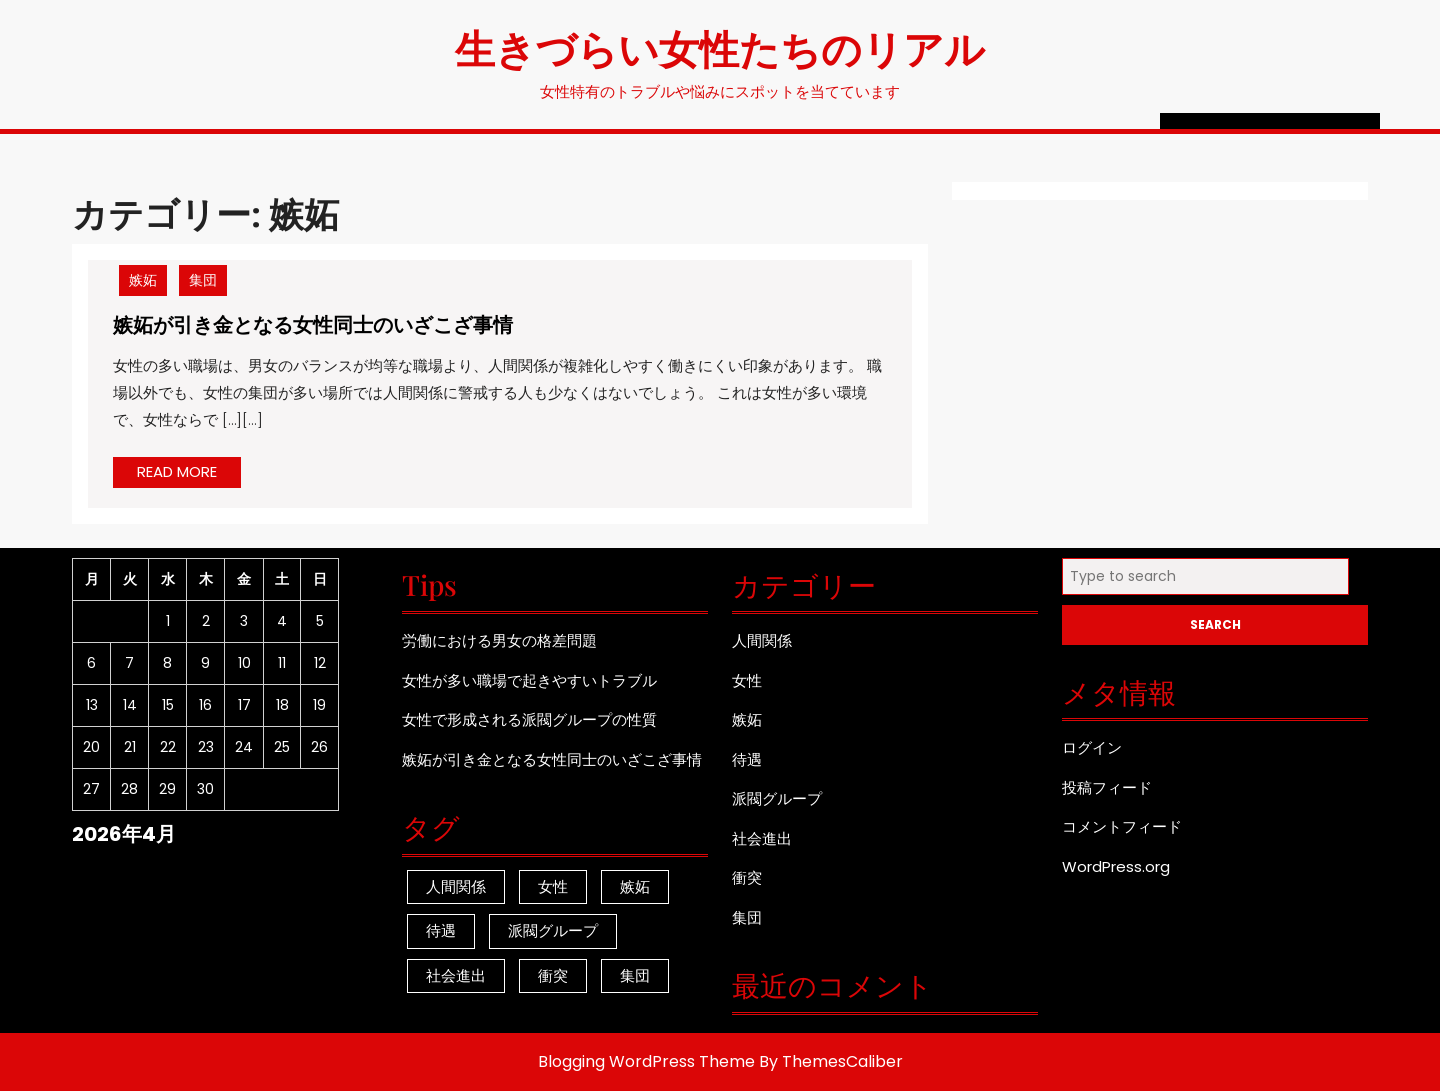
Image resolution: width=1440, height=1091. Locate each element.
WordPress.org (1116, 866)
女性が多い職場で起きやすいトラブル (529, 680)
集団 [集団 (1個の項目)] (635, 975)
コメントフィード (1122, 826)
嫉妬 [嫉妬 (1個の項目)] (635, 886)
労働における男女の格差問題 (499, 640)
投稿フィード (1107, 787)
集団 (203, 280)
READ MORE (189, 474)
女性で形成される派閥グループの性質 (529, 719)
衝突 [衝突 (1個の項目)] (553, 975)
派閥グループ (777, 798)
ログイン (1092, 747)
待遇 (747, 759)
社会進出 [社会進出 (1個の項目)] (456, 975)
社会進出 (762, 838)
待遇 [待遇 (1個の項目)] (441, 930)
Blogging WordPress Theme (646, 1061)
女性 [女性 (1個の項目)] (553, 886)
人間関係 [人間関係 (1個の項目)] (456, 886)
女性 (747, 680)
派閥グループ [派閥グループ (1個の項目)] (553, 930)
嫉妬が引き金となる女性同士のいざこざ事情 (313, 323)
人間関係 (762, 640)
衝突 (747, 877)
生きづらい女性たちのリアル (720, 47)
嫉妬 (143, 280)
